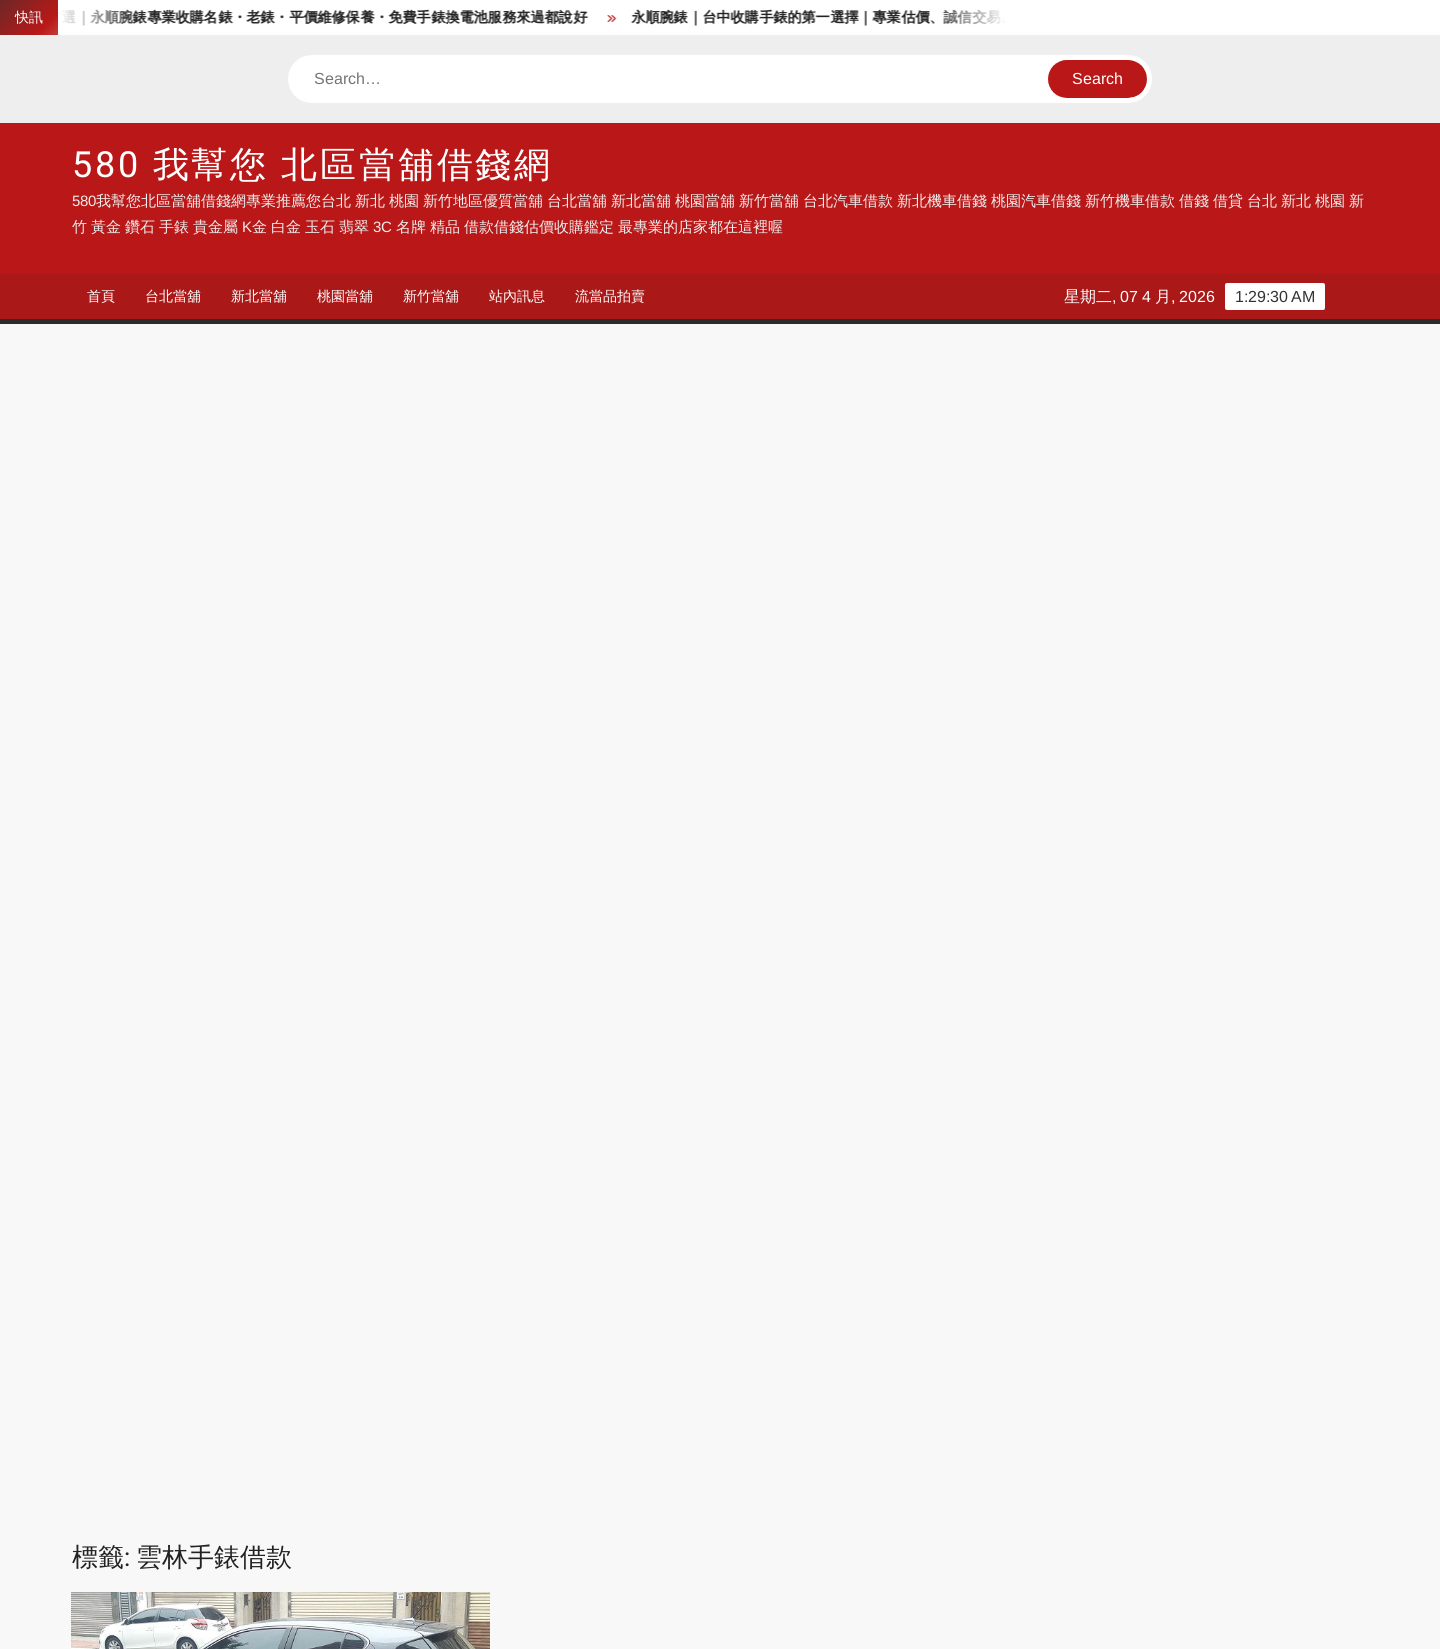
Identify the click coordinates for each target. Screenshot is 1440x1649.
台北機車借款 (765, 1485)
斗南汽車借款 (362, 1001)
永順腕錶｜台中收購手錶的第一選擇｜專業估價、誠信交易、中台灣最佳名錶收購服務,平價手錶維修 (965, 17)
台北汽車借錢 (566, 1393)
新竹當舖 (431, 296)
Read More (247, 888)
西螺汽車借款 (375, 1067)
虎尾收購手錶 (337, 1045)
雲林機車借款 (298, 1133)
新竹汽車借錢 (1164, 1393)
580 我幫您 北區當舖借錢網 (312, 165)
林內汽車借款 (195, 1023)
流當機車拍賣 (366, 1454)
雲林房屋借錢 (307, 1089)
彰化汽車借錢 (366, 1424)
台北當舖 (173, 296)
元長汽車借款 (234, 934)
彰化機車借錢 (366, 1515)
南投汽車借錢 (566, 1424)
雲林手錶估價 (410, 1089)
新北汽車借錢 (765, 1393)
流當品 (144, 1393)
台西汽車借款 (272, 957)
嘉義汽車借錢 (964, 1424)
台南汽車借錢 (1164, 1424)
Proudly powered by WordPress (581, 1616)
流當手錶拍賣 (366, 1393)
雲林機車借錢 (401, 1133)
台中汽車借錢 (167, 1424)
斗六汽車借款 (156, 1001)
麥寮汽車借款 (272, 1178)
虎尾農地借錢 (169, 1067)
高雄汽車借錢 (167, 1454)
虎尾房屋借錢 (234, 1045)
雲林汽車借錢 (234, 1155)
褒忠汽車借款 (272, 1067)
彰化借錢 (152, 1515)
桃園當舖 (345, 296)
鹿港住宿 (351, 1546)
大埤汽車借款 (208, 979)
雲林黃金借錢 (169, 1178)
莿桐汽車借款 (401, 1023)
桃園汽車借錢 (964, 1393)
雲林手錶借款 (156, 1111)
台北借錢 (351, 1485)
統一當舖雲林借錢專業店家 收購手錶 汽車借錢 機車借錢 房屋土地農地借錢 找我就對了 (279, 751)
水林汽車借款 (298, 1023)
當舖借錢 (351, 1363)
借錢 (137, 1363)
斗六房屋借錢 (414, 979)
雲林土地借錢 (204, 1089)
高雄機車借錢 (1164, 1515)
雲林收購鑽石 (195, 1133)
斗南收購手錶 (259, 1001)
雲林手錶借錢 (259, 1111)
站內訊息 (517, 296)
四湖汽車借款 (375, 957)
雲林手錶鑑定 (362, 1111)
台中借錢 (750, 1363)
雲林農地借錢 (337, 1155)
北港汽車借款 (337, 934)
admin (111, 818)
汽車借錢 (551, 1363)
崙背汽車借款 (311, 979)
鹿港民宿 (152, 1546)
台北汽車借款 (566, 1485)
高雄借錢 (949, 1363)
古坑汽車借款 (169, 957)
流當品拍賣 (610, 296)
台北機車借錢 (167, 1485)
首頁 (101, 296)
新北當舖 (259, 296)
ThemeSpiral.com (899, 1616)
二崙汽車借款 (131, 934)
